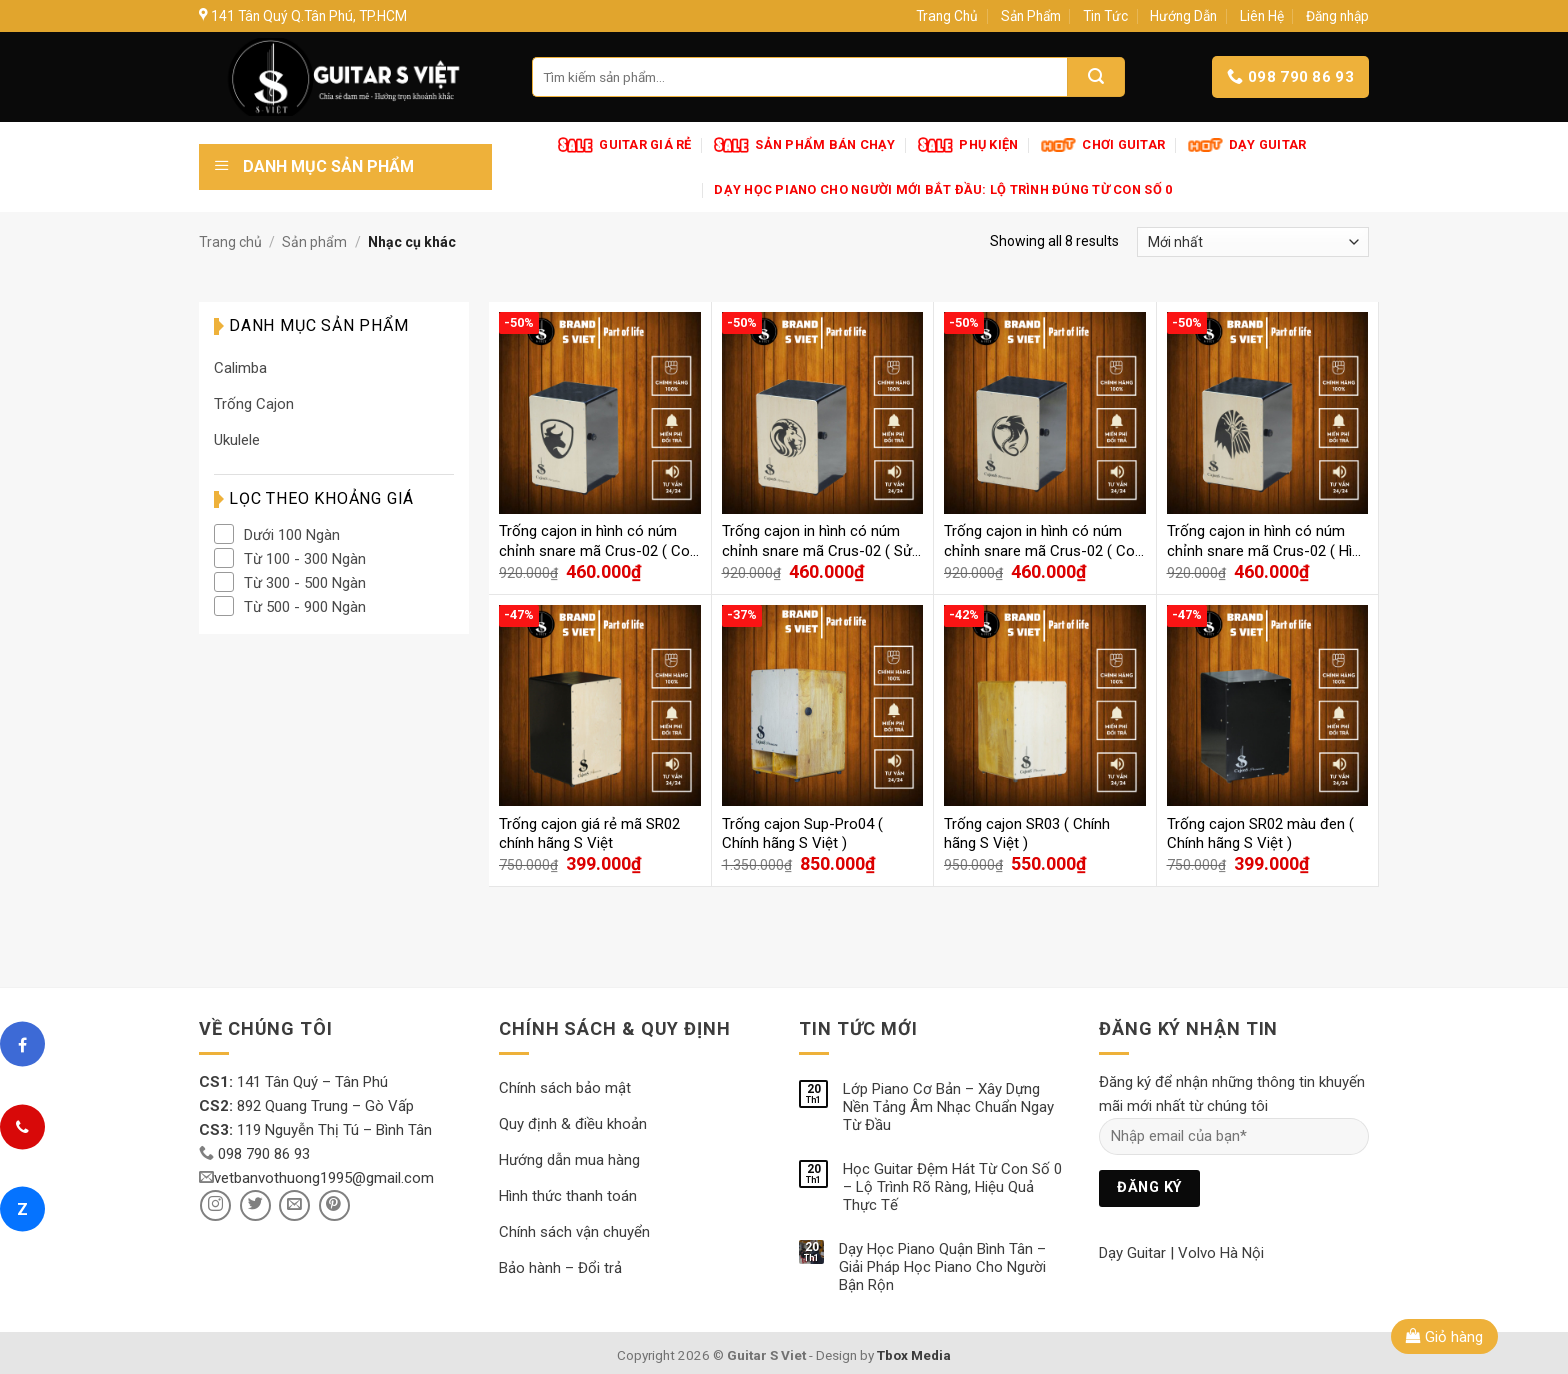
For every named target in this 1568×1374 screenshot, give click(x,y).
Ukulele (237, 440)
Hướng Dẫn (1183, 16)
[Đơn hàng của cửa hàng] (1253, 242)
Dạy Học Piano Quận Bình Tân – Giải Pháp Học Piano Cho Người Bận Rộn (942, 1267)
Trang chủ (230, 242)
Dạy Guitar (1132, 1253)
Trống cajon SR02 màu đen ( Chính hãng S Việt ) (1260, 834)
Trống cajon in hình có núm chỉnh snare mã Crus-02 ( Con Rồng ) (1043, 541)
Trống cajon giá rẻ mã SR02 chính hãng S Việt (589, 834)
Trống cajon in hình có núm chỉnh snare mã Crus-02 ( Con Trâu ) (598, 541)
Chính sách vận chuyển (574, 1232)
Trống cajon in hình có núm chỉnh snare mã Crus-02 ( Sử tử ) (817, 541)
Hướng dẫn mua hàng (569, 1160)
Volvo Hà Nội (1221, 1253)
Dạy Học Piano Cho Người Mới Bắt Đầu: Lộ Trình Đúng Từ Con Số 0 (943, 189)
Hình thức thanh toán (568, 1196)
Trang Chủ (947, 16)
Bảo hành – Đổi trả (560, 1268)
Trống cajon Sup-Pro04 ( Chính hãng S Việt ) (802, 834)
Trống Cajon (254, 404)
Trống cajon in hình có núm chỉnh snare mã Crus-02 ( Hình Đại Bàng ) (1267, 541)
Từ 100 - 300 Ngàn (305, 559)
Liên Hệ (1262, 16)
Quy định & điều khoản (573, 1124)
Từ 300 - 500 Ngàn (305, 583)
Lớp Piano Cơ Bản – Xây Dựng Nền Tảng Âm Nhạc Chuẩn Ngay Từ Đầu (948, 1107)
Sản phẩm (314, 242)
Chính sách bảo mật (565, 1088)
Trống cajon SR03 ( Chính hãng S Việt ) (1027, 834)
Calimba (240, 368)
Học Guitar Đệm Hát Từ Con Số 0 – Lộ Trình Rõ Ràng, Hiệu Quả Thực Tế (952, 1187)
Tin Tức (1105, 16)
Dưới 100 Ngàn (292, 535)
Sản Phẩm (1031, 16)
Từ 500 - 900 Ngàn (305, 607)
